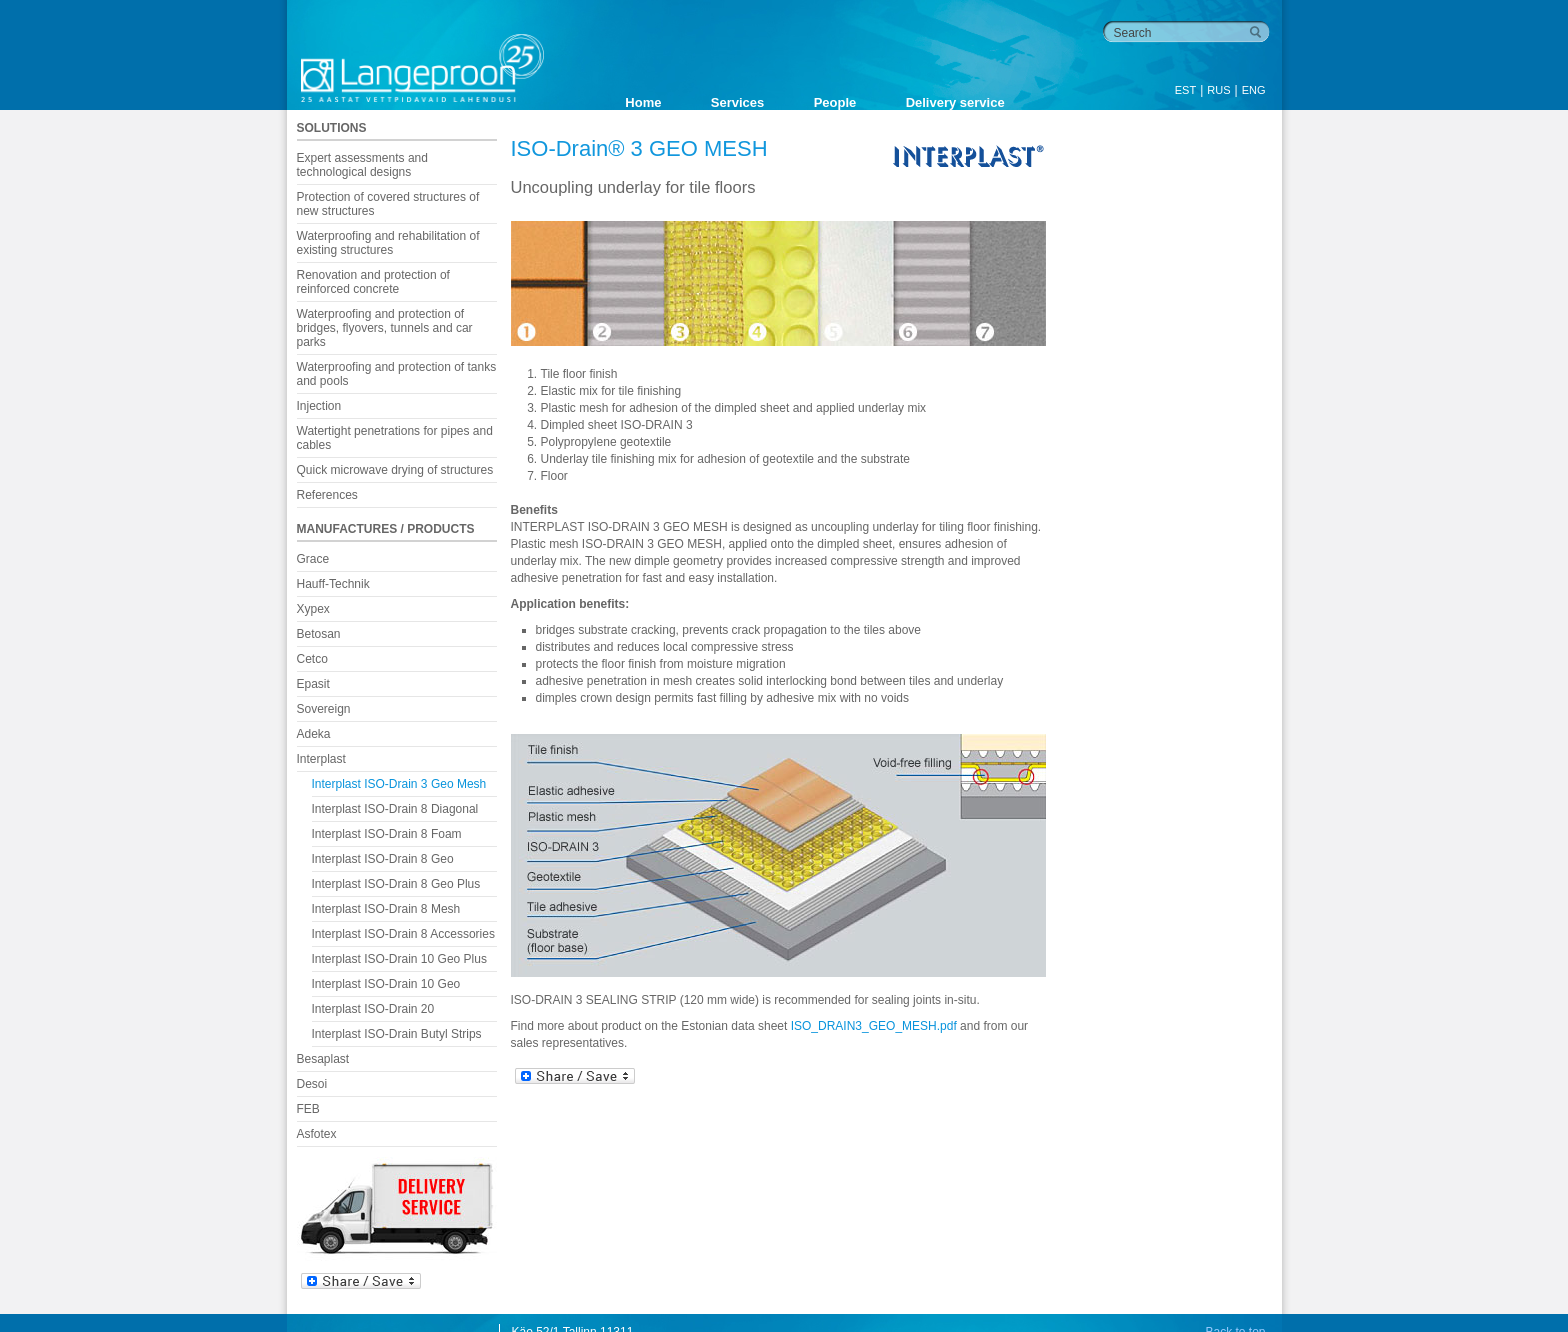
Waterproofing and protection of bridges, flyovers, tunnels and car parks (385, 328)
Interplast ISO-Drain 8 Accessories (403, 934)
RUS (1218, 90)
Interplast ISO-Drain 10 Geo (386, 984)
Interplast (321, 759)
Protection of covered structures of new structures (388, 204)
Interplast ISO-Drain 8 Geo (383, 859)
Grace (313, 559)
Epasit (313, 684)
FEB (308, 1109)
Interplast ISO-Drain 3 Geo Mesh (399, 784)
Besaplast (323, 1059)
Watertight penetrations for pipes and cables (395, 438)
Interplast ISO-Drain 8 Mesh (386, 909)
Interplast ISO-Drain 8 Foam (387, 834)
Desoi (312, 1084)
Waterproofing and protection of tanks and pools (397, 374)
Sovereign (324, 709)
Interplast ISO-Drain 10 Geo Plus (399, 959)
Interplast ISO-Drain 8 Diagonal (395, 809)
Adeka (314, 734)
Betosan (319, 634)
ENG (1254, 90)
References (327, 495)
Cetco (312, 659)
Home (643, 102)
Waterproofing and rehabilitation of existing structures (388, 243)
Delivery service (955, 102)
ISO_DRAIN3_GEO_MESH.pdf (874, 1026)
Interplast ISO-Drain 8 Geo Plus (396, 884)
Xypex (313, 609)
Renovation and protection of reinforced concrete (373, 282)
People (835, 102)
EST (1185, 90)
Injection (319, 406)
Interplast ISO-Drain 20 (373, 1009)
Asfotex (317, 1134)
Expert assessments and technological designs (362, 165)
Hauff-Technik (333, 584)
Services (738, 102)
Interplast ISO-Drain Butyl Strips (397, 1034)
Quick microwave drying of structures (395, 470)
